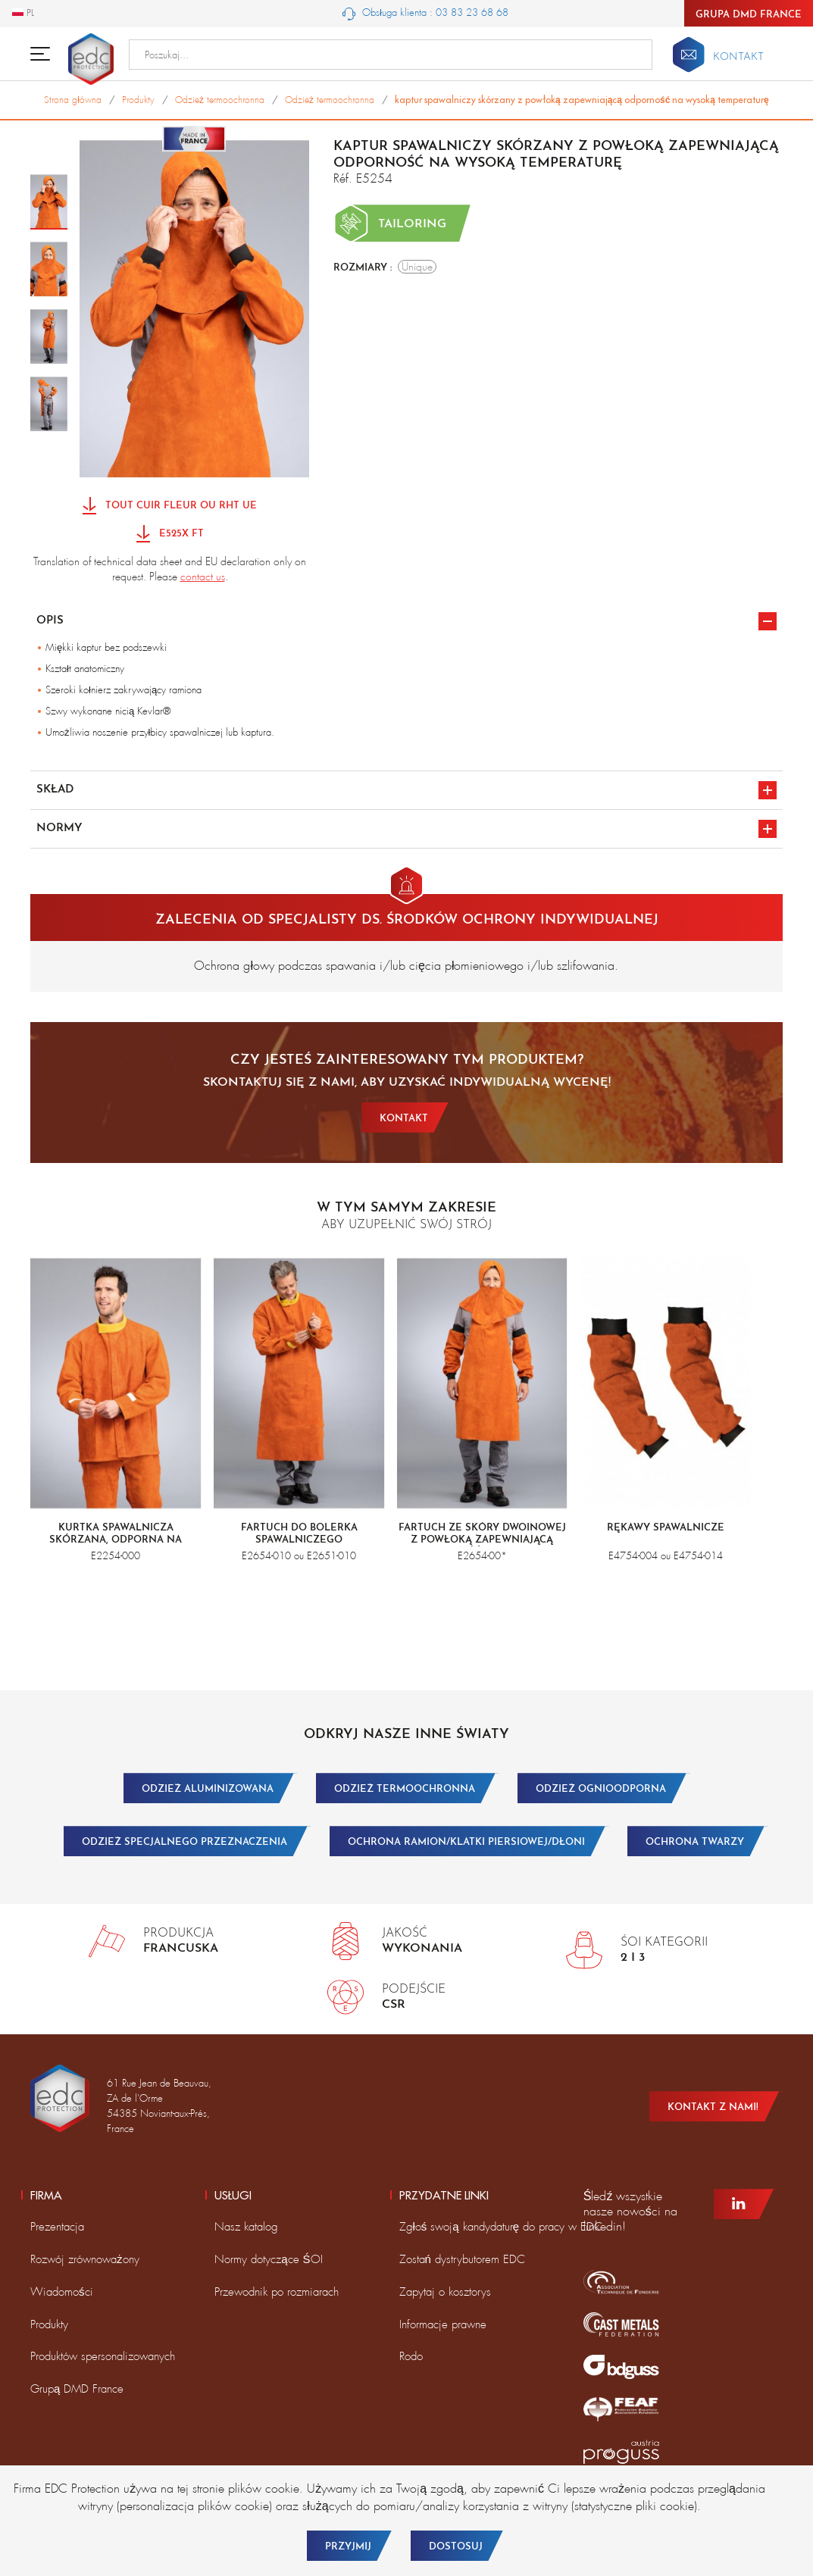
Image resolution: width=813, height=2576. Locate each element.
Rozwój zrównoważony (84, 2259)
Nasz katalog (246, 2226)
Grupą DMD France (77, 2388)
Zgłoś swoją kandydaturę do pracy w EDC (501, 2226)
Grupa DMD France (749, 15)
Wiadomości (61, 2291)
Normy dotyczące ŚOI (268, 2259)
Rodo (411, 2356)
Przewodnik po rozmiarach (276, 2291)
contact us (202, 576)
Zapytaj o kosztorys (445, 2291)
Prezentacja (57, 2226)
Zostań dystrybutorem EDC (462, 2259)
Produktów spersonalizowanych (102, 2356)
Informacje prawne (442, 2324)
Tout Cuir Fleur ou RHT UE (170, 506)
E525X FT (170, 534)
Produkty (49, 2324)
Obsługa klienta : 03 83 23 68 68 (425, 13)
